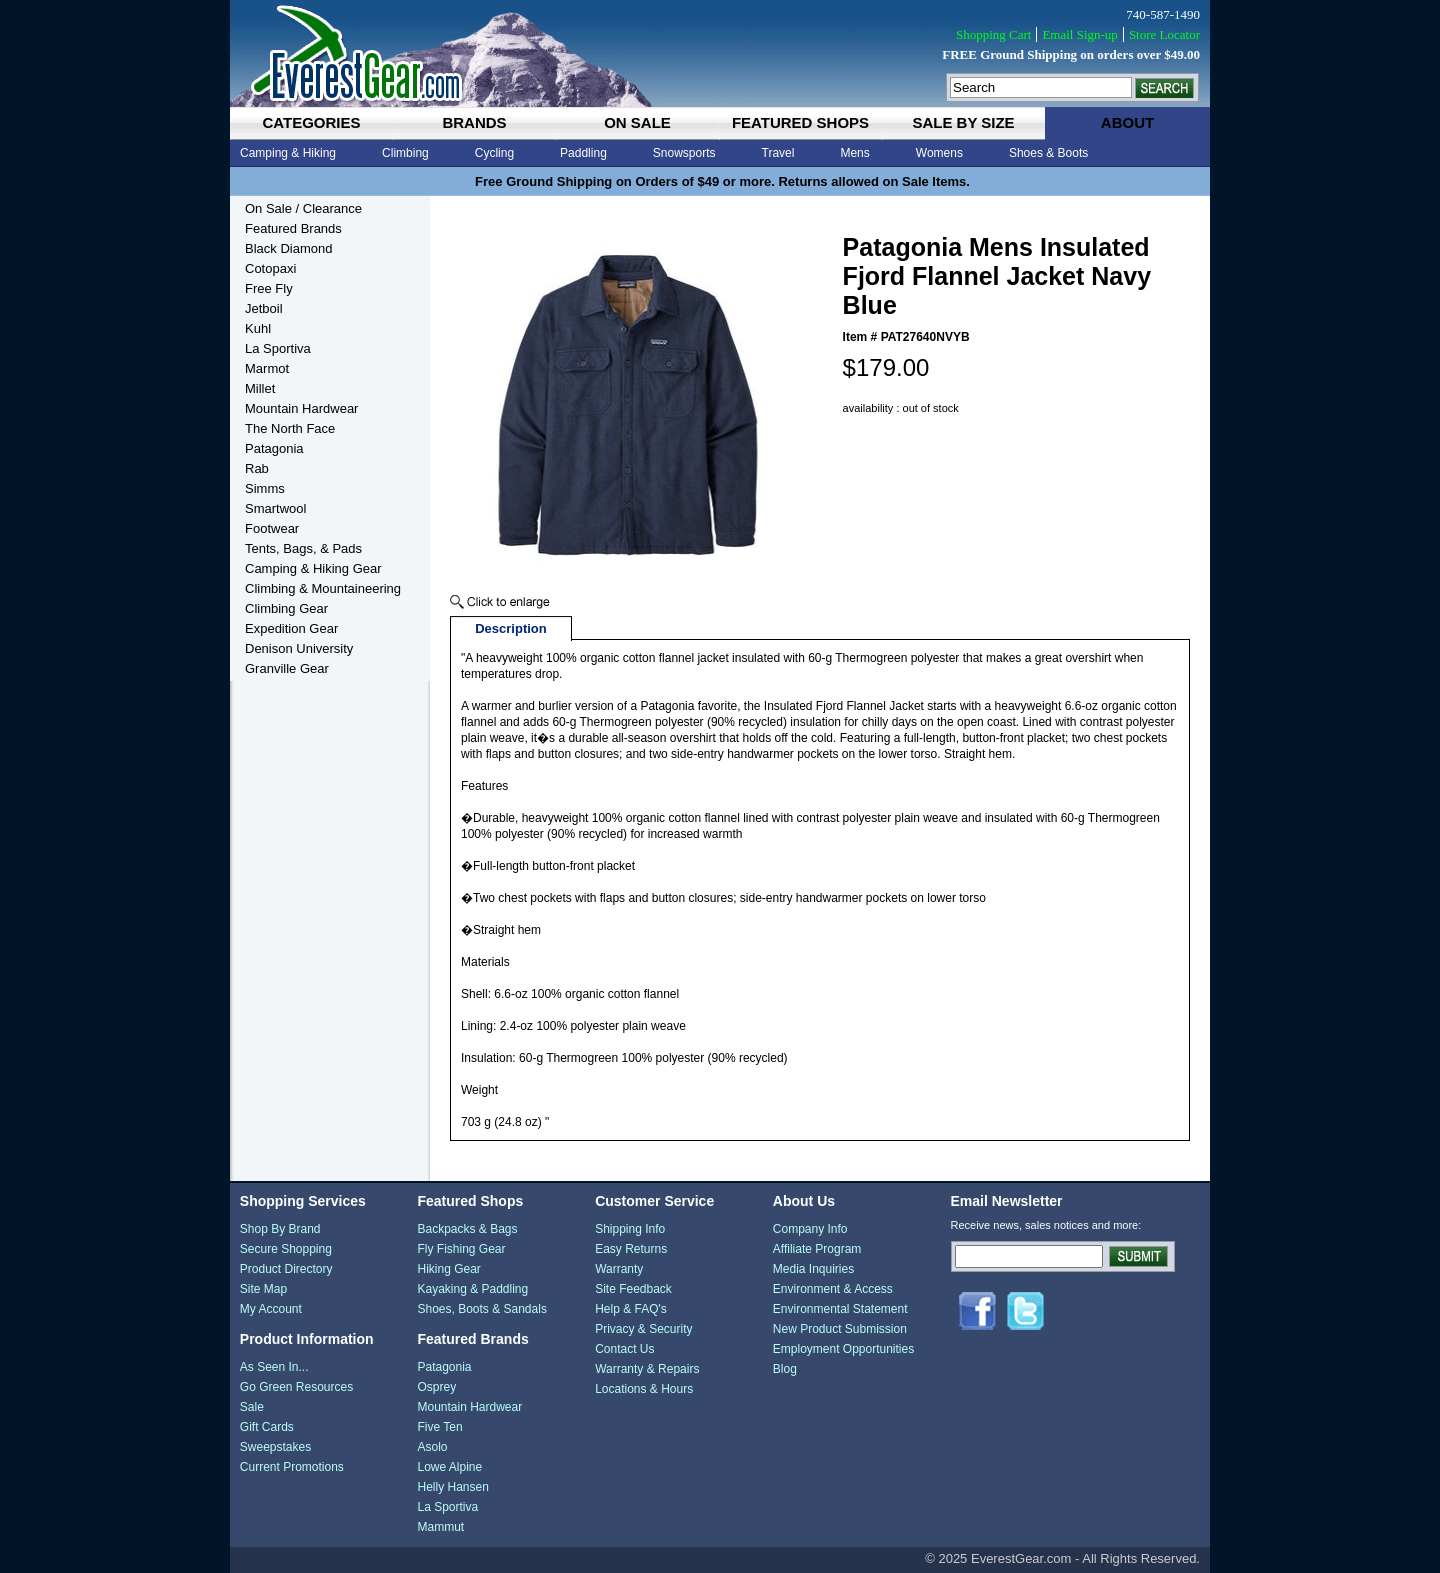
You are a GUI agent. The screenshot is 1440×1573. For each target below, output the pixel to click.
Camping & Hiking (288, 153)
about (1127, 122)
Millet (260, 388)
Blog (785, 1369)
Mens (854, 153)
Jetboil (264, 308)
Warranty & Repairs (647, 1369)
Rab (257, 468)
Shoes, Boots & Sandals (481, 1309)
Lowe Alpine (449, 1467)
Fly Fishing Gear (461, 1249)
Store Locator (1164, 34)
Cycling (494, 153)
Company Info (810, 1229)
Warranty (619, 1269)
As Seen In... (274, 1367)
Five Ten (439, 1427)
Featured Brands (293, 228)
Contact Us (624, 1349)
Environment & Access (833, 1289)
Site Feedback (633, 1289)
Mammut (440, 1527)
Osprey (436, 1387)
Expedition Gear (291, 628)
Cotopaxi (270, 268)
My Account (271, 1309)
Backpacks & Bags (467, 1229)
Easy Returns (631, 1249)
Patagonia (274, 448)
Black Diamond (288, 248)
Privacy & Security (643, 1329)
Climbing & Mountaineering (323, 588)
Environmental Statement (840, 1309)
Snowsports (684, 153)
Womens (939, 153)
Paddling (583, 153)
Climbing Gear (286, 608)
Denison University (299, 648)
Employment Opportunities (843, 1349)
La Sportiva (278, 348)
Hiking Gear (448, 1269)
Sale (252, 1407)
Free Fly (269, 288)
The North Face (290, 428)
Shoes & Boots (1048, 153)
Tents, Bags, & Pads (303, 548)
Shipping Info (630, 1229)
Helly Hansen (452, 1487)
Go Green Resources (296, 1387)
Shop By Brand (280, 1229)
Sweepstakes (275, 1447)
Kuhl (258, 328)
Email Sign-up (1079, 34)
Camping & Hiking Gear (313, 568)
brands (474, 122)
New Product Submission (840, 1329)
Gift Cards (267, 1427)
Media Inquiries (813, 1269)
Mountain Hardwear (301, 408)
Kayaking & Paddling (472, 1289)
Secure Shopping (286, 1249)
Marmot (267, 368)
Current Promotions (292, 1467)
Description (511, 628)
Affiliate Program (817, 1249)
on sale (637, 122)
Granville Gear (287, 668)
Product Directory (286, 1269)
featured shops (800, 122)
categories (311, 122)
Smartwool (275, 508)
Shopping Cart (993, 34)
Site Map (263, 1289)
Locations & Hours (644, 1389)
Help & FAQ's (631, 1309)
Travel (778, 153)
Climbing (405, 153)
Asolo (432, 1447)
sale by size (963, 122)
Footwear (272, 528)
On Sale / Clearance (303, 208)
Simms (265, 488)
